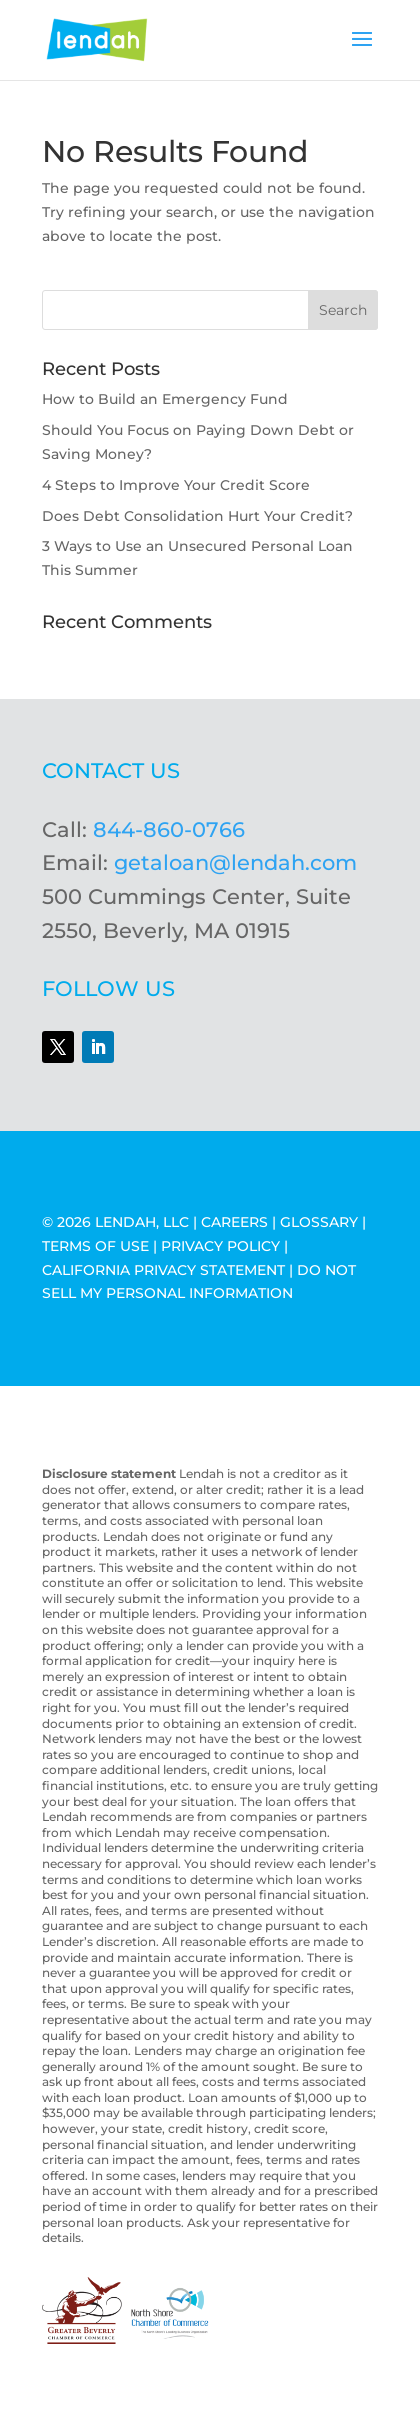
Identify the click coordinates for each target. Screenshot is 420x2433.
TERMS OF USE (95, 1246)
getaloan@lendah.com (235, 862)
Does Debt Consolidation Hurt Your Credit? (197, 516)
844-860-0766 (169, 829)
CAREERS (234, 1222)
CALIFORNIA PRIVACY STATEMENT (163, 1270)
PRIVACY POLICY (220, 1246)
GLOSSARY (319, 1222)
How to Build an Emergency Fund (165, 399)
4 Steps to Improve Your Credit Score (176, 485)
